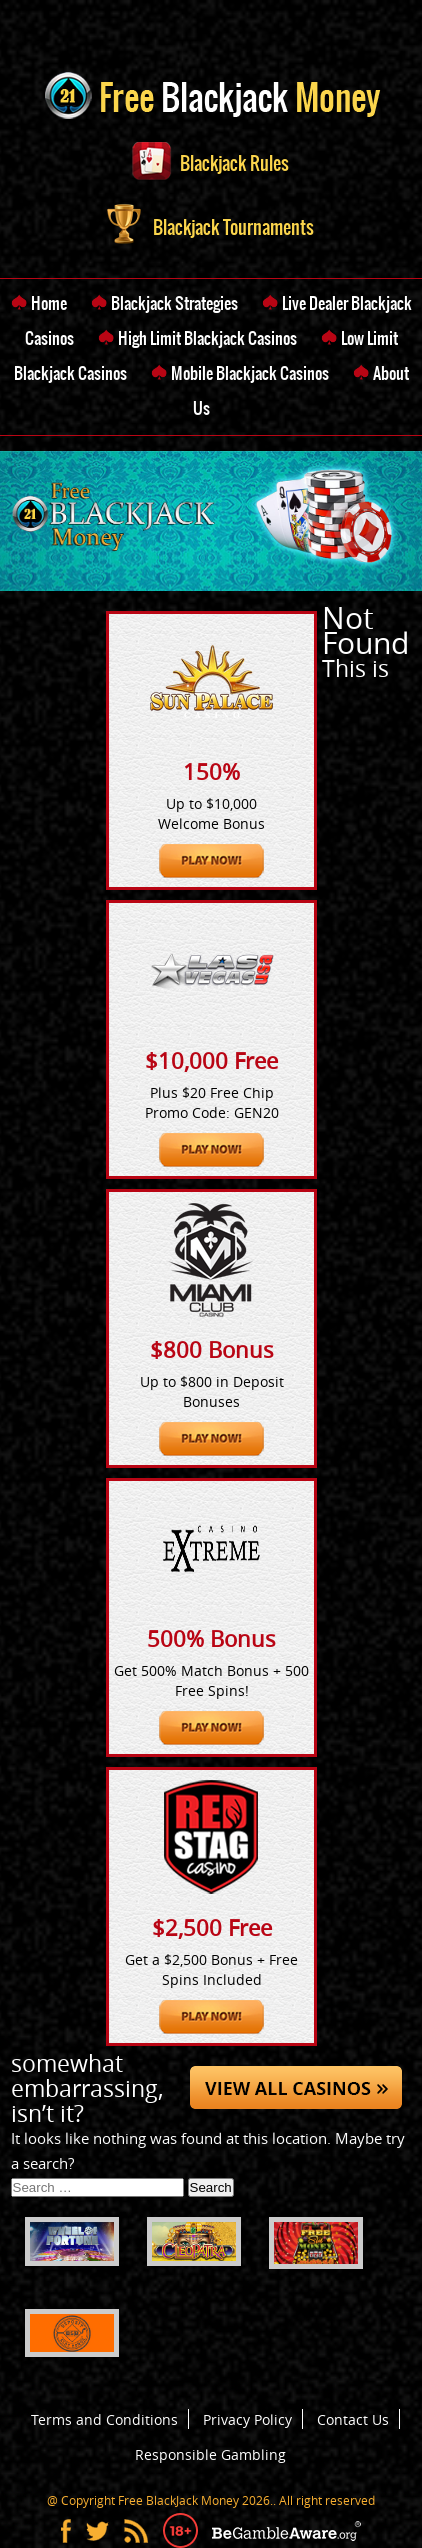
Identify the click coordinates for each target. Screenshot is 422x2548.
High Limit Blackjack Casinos (207, 338)
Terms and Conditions (104, 2419)
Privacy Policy (247, 2419)
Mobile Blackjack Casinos (250, 373)
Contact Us (353, 2419)
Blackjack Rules (210, 163)
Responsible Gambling (210, 2454)
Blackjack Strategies (174, 303)
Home (49, 303)
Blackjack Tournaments (210, 227)
